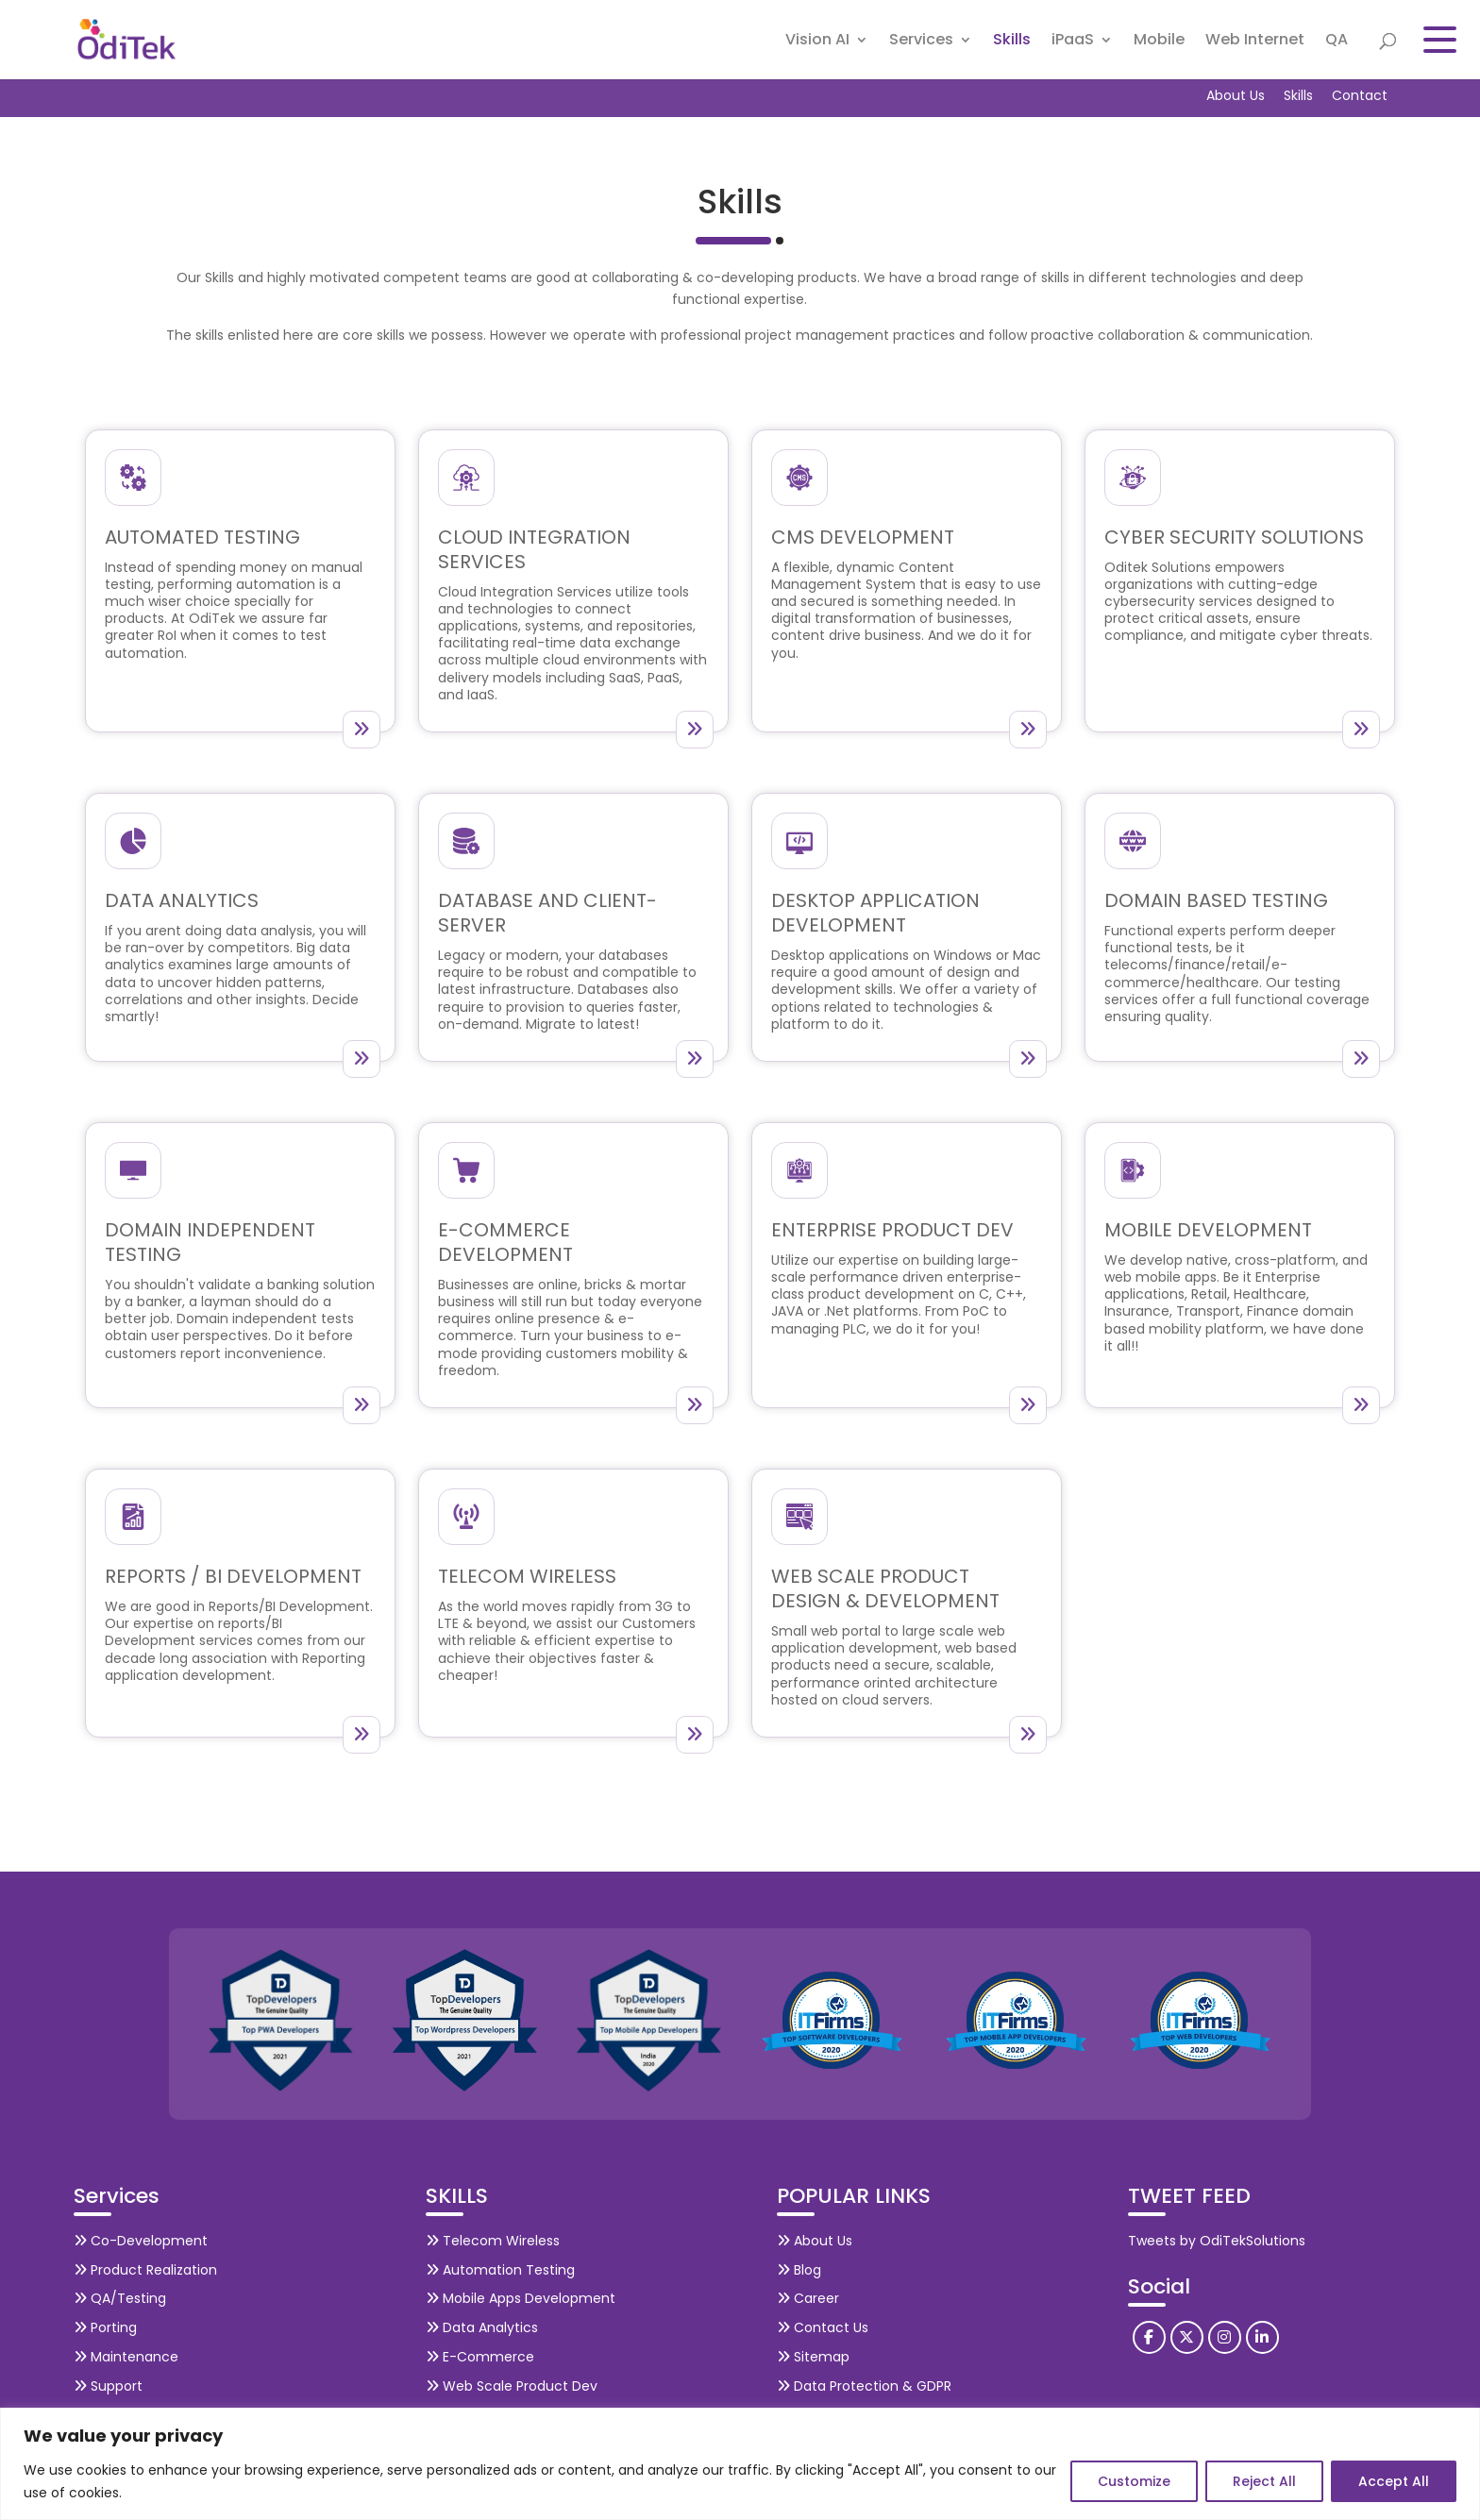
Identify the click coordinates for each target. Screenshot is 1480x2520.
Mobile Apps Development (520, 2298)
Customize (1134, 2481)
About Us (1235, 95)
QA (1336, 41)
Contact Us (822, 2327)
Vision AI (817, 41)
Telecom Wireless (493, 2240)
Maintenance (126, 2356)
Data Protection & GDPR (864, 2386)
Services (921, 41)
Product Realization (145, 2269)
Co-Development (141, 2240)
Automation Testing (500, 2269)
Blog (799, 2269)
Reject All (1264, 2481)
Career (808, 2298)
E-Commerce (480, 2356)
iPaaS (1072, 41)
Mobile (1159, 41)
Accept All (1393, 2481)
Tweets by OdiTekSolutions (1216, 2240)
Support (108, 2386)
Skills (1012, 41)
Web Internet (1254, 41)
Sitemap (813, 2356)
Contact (1360, 95)
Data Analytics (482, 2327)
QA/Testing (120, 2298)
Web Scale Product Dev (511, 2386)
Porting (105, 2327)
